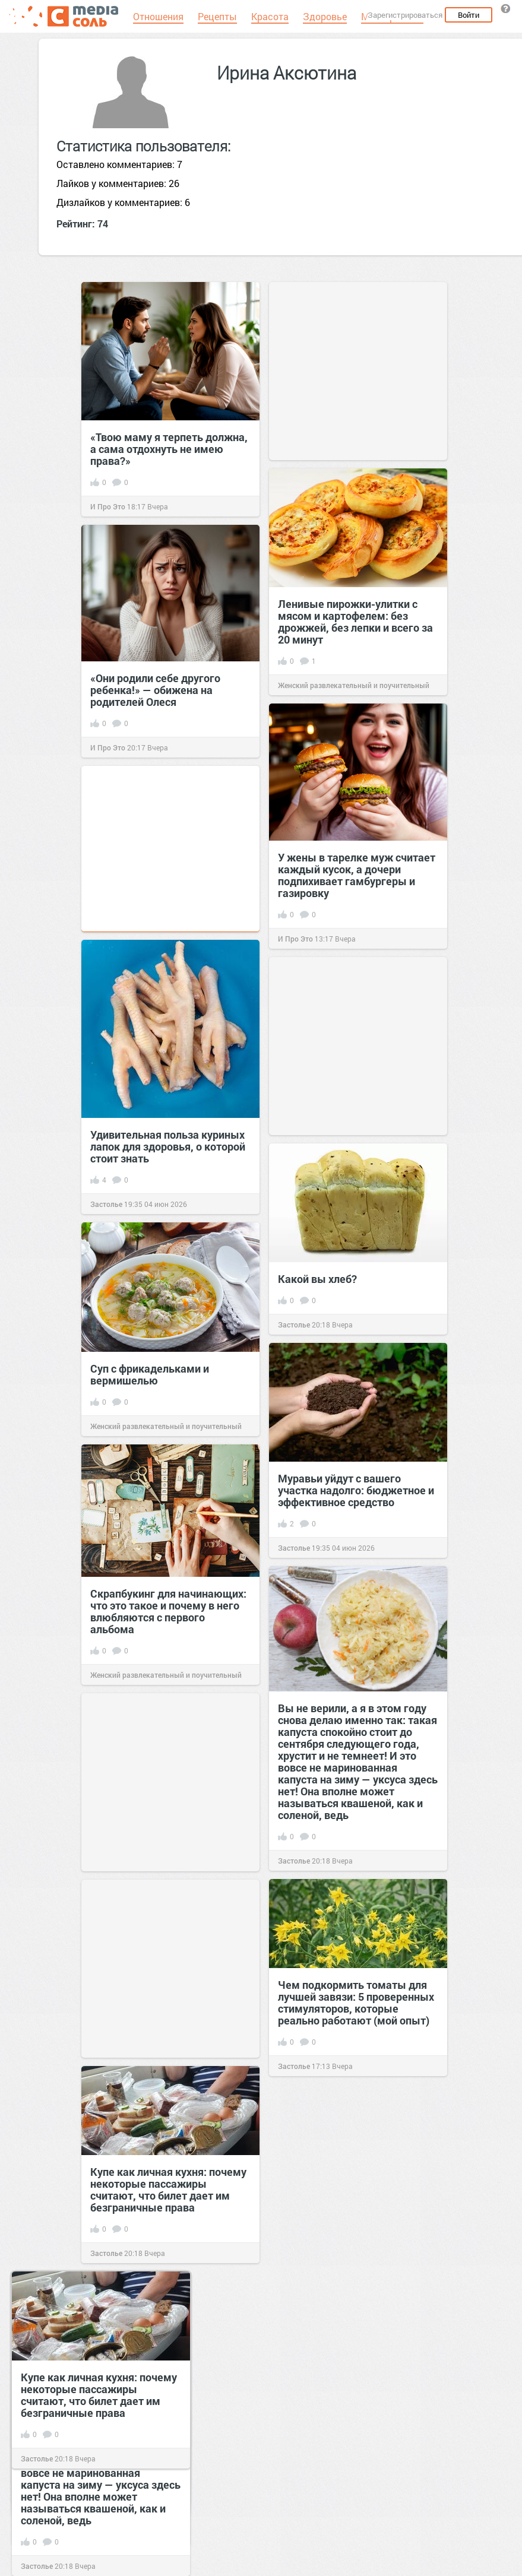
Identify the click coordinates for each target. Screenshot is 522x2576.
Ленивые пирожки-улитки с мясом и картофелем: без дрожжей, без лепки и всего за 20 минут (355, 621)
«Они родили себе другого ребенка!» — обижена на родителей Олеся (155, 690)
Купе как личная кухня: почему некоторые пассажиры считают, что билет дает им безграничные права (168, 2189)
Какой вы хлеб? (317, 1279)
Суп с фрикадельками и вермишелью (149, 1374)
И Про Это (107, 506)
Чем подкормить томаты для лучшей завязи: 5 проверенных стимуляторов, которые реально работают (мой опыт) (356, 2002)
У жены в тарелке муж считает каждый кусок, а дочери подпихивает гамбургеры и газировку (356, 875)
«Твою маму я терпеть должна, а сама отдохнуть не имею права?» (169, 449)
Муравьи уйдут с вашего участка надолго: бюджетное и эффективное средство (356, 1490)
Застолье (106, 1204)
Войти (468, 14)
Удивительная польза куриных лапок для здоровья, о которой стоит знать (167, 1146)
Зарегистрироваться (405, 14)
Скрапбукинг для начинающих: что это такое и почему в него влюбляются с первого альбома (168, 1611)
